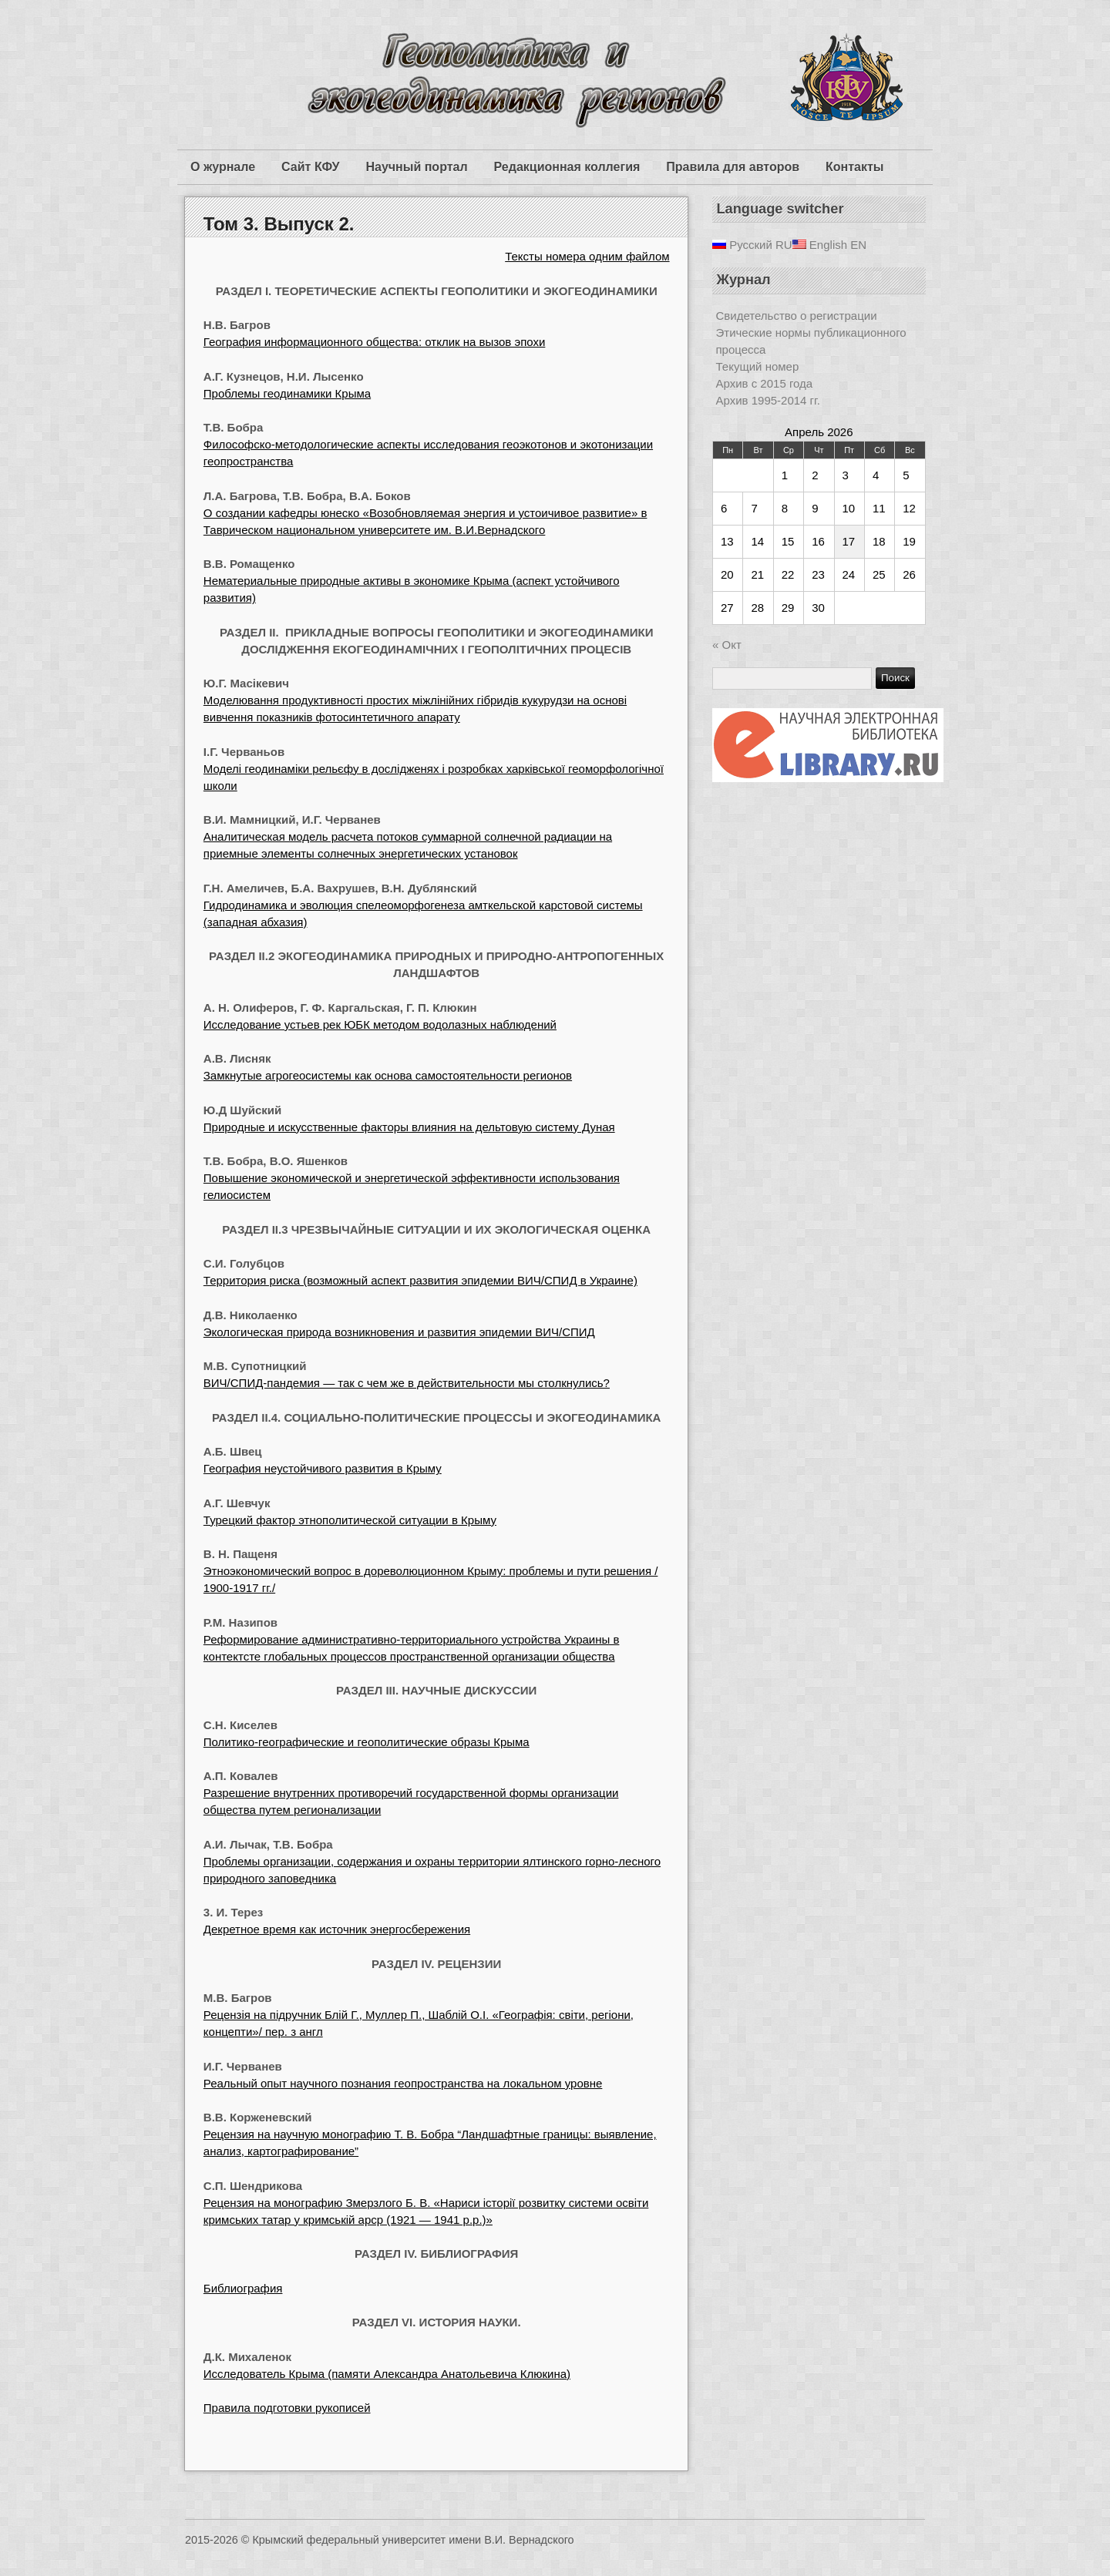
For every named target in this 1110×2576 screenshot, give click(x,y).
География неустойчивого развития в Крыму (323, 1468)
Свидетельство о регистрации (796, 315)
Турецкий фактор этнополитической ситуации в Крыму (350, 1519)
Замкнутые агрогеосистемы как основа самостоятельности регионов (388, 1075)
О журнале (222, 166)
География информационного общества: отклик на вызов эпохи (375, 341)
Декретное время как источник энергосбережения (337, 1929)
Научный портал (416, 166)
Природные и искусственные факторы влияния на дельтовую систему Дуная (409, 1127)
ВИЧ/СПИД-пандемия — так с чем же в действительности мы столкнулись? (407, 1382)
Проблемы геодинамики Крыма (287, 393)
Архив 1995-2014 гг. (768, 400)
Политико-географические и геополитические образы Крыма (367, 1741)
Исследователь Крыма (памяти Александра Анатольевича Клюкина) (387, 2373)
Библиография (243, 2288)
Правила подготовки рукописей (287, 2407)
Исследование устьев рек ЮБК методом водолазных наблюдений (380, 1024)
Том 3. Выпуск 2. (279, 223)
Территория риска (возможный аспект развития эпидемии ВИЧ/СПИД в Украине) (420, 1280)
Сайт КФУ (310, 166)
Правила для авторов (732, 166)
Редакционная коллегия (567, 166)
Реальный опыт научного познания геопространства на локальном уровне (403, 2083)
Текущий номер (757, 366)
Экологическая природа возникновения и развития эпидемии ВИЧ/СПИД (399, 1331)
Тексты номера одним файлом (587, 256)
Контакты (854, 166)
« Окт (727, 644)
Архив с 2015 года (764, 383)
